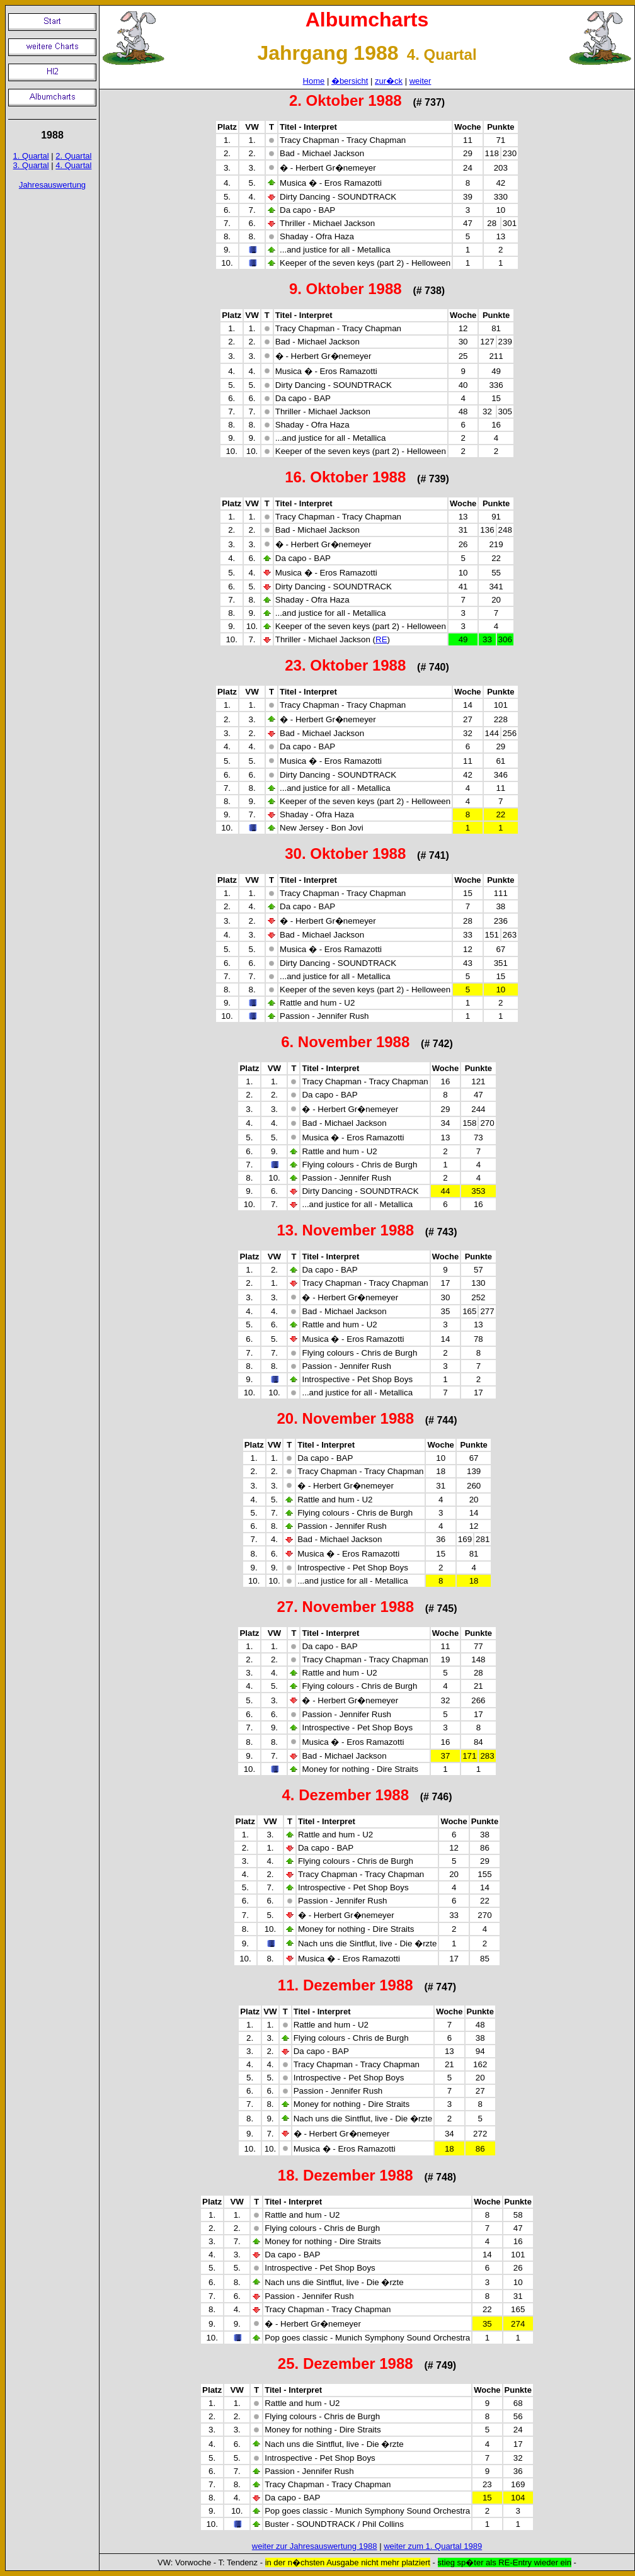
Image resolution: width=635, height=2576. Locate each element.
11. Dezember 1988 (345, 1985)
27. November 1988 (345, 1606)
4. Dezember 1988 (345, 1794)
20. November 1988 (345, 1418)
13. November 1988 (345, 1230)
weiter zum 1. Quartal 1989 (433, 2546)
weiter (420, 81)
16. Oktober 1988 (345, 476)
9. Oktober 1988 (345, 288)
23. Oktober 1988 (345, 665)
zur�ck (389, 81)
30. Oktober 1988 (345, 853)
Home (314, 81)
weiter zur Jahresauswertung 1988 (314, 2546)
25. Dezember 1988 (345, 2363)
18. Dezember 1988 (345, 2175)
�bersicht (350, 81)
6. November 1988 (345, 1041)
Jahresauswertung (52, 185)
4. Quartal (73, 165)
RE (381, 639)
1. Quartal (31, 156)
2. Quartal (73, 156)
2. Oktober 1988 (345, 100)
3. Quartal (31, 165)
